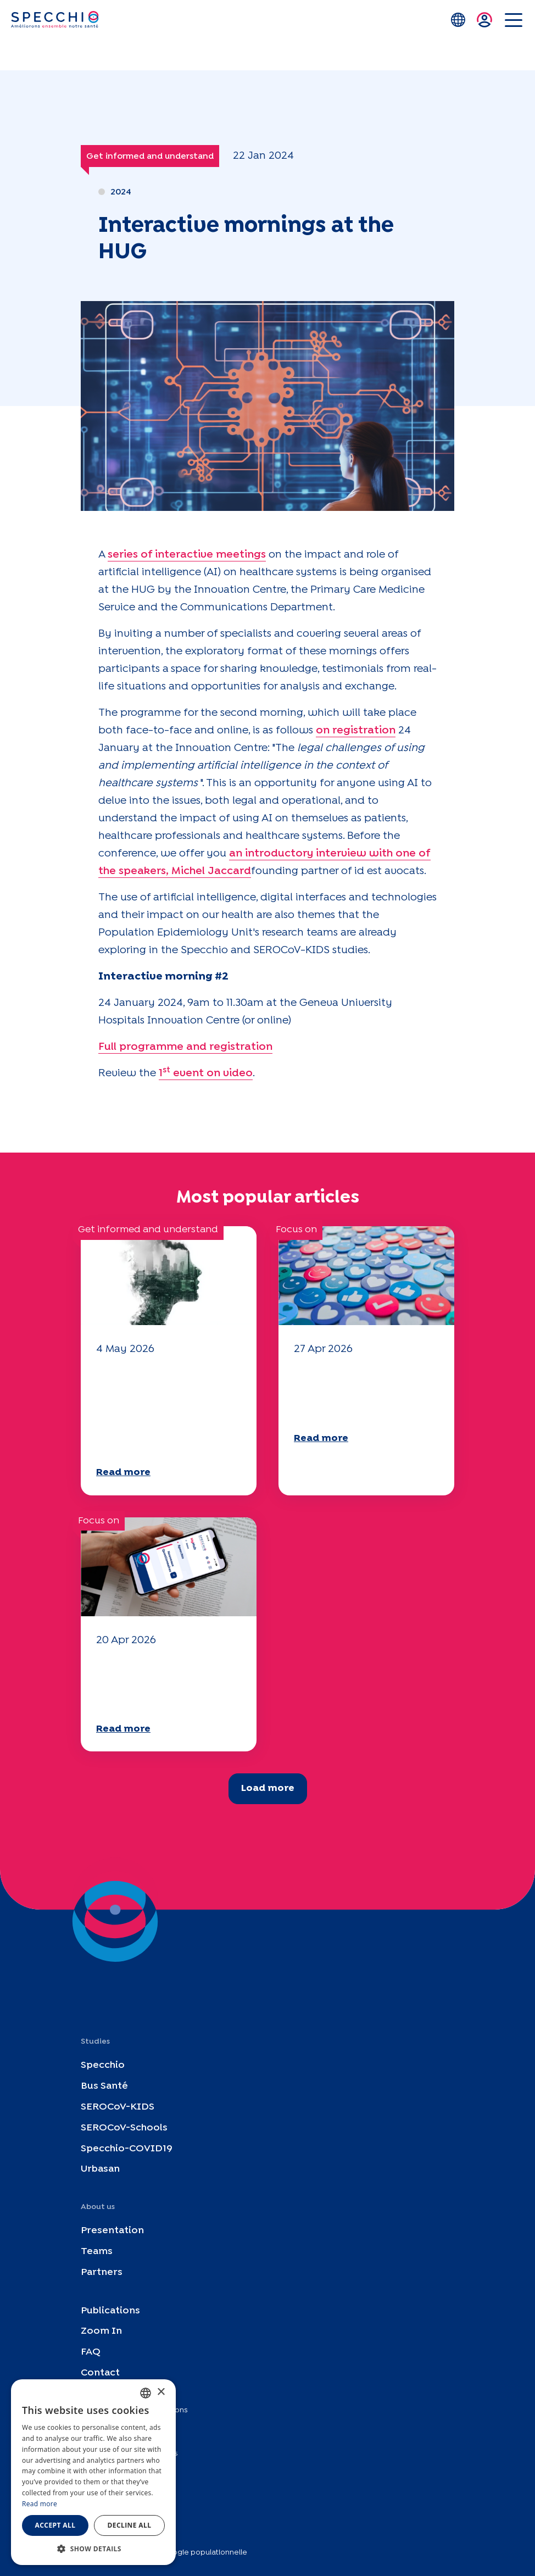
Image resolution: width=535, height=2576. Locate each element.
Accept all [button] (55, 2525)
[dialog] (93, 2472)
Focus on (296, 1230)
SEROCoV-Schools (124, 2127)
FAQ (91, 2352)
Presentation (112, 2231)
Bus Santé (104, 2086)
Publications (110, 2310)
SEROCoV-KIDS (117, 2107)
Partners (101, 2272)
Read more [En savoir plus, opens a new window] (39, 2503)
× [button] (161, 2392)
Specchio (103, 2065)
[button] (93, 2548)
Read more (123, 1472)
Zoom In (101, 2331)
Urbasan (100, 2169)
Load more (267, 1788)
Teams (97, 2251)
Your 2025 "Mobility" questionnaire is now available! (363, 1392)
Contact (100, 2373)
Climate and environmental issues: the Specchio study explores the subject (163, 1409)
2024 (120, 192)
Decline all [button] (130, 2525)
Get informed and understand (150, 156)
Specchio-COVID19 (126, 2148)
